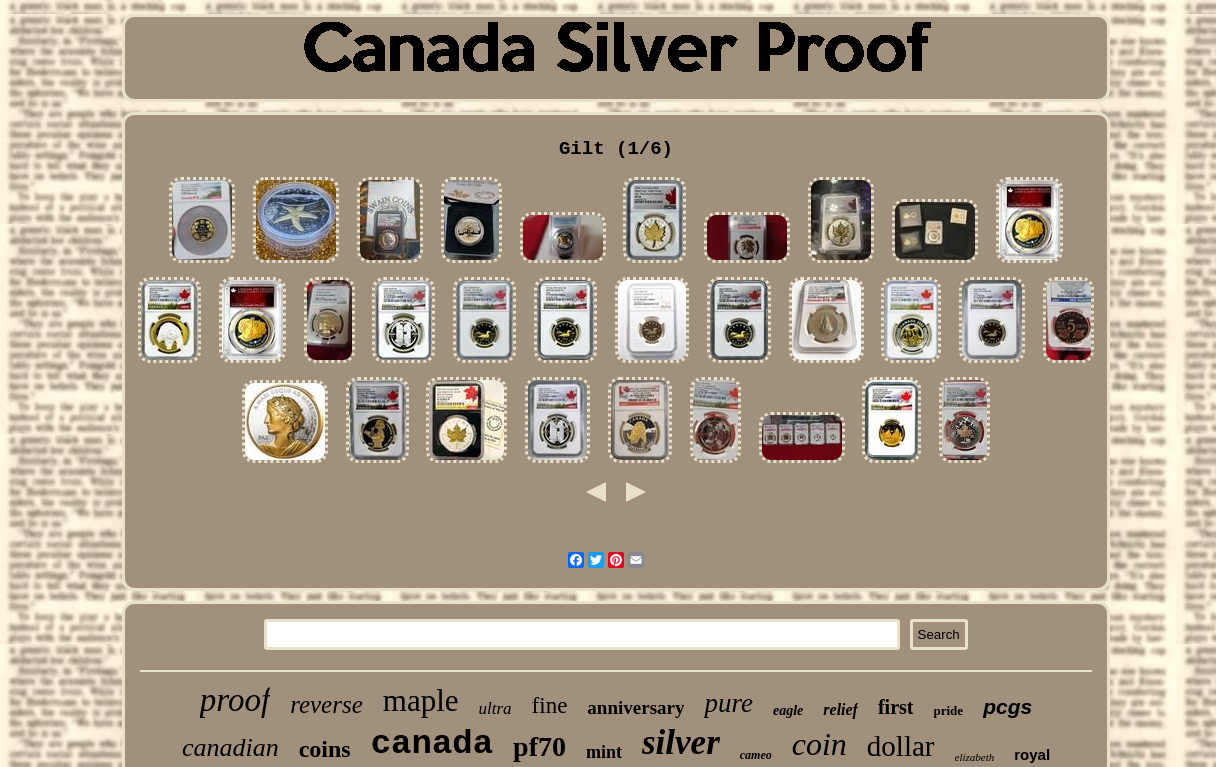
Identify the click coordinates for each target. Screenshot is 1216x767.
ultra (495, 708)
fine (550, 705)
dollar (901, 746)
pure (728, 703)
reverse (326, 704)
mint (604, 752)
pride (949, 710)
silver (681, 742)
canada (432, 744)
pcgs (1007, 706)
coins (325, 749)
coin (819, 744)
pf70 (539, 746)
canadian (230, 747)
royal (1032, 754)
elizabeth (975, 757)
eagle (788, 710)
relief (840, 709)
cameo (756, 755)
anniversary (635, 707)
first (896, 707)
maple (421, 700)
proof (235, 700)
